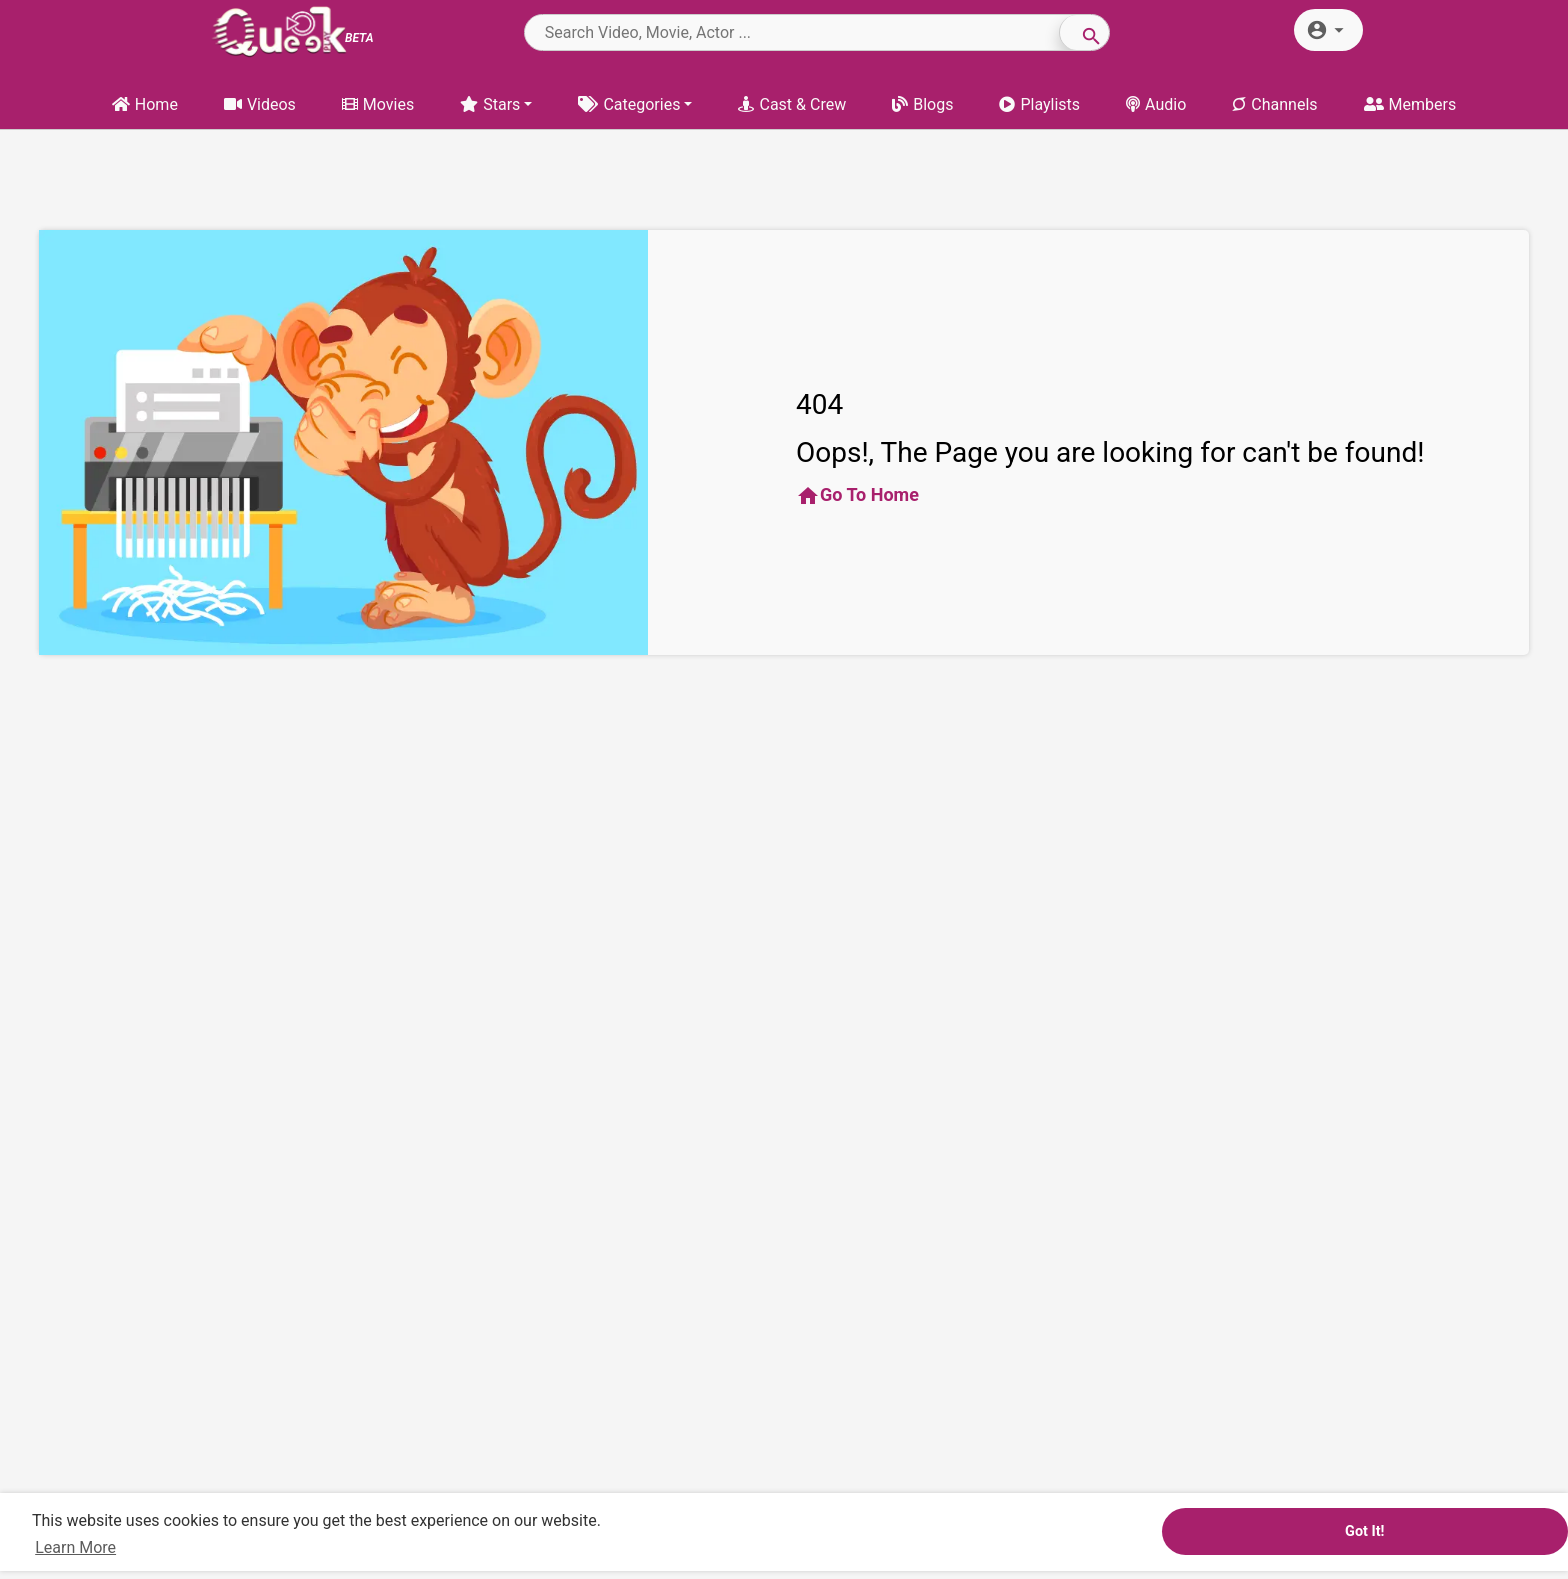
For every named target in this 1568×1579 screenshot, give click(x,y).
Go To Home (857, 496)
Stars (490, 104)
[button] (1328, 30)
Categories (629, 104)
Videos (260, 104)
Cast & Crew (792, 104)
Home (145, 104)
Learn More (75, 1547)
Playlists (1039, 104)
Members (1410, 104)
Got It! (1364, 1531)
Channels (1274, 104)
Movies (378, 104)
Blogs (922, 104)
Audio (1156, 104)
